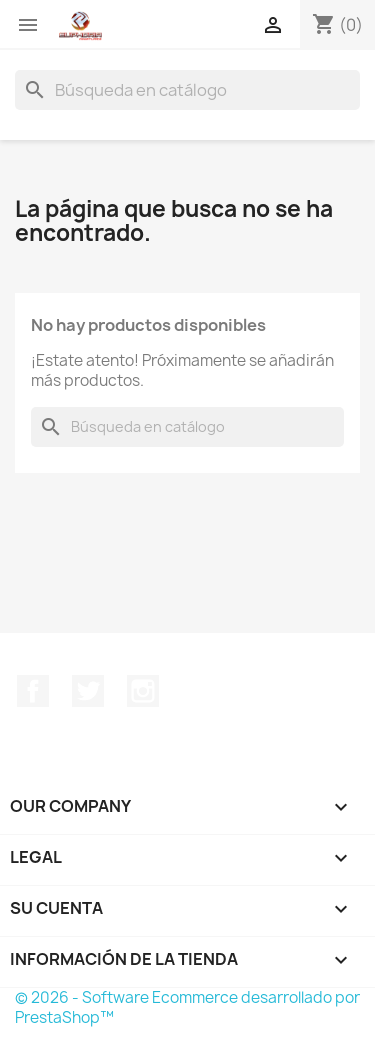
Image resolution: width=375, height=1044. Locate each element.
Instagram (143, 691)
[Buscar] (187, 90)
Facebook (33, 691)
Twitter (88, 691)
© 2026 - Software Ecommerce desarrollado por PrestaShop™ (187, 1007)
